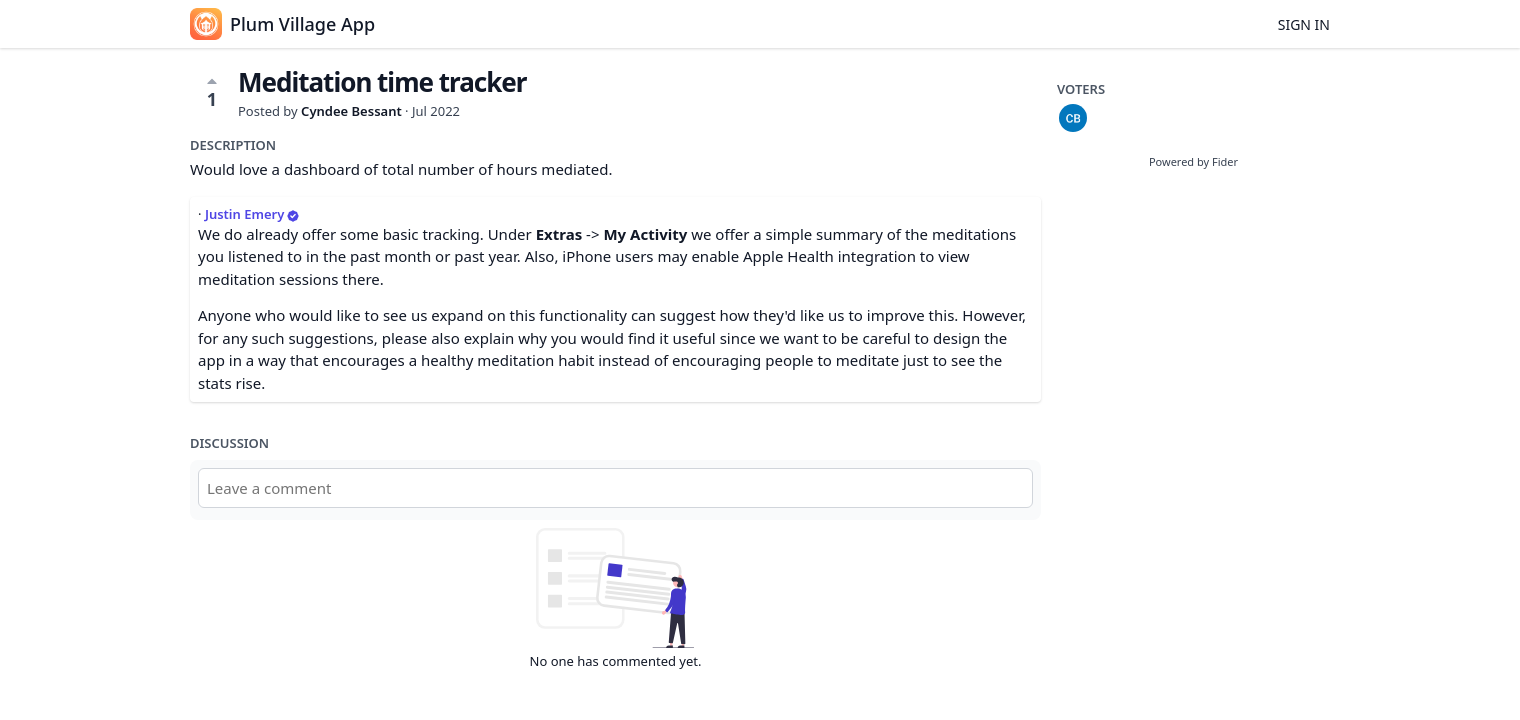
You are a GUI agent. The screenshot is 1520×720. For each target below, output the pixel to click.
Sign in (1304, 24)
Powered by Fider (1193, 161)
